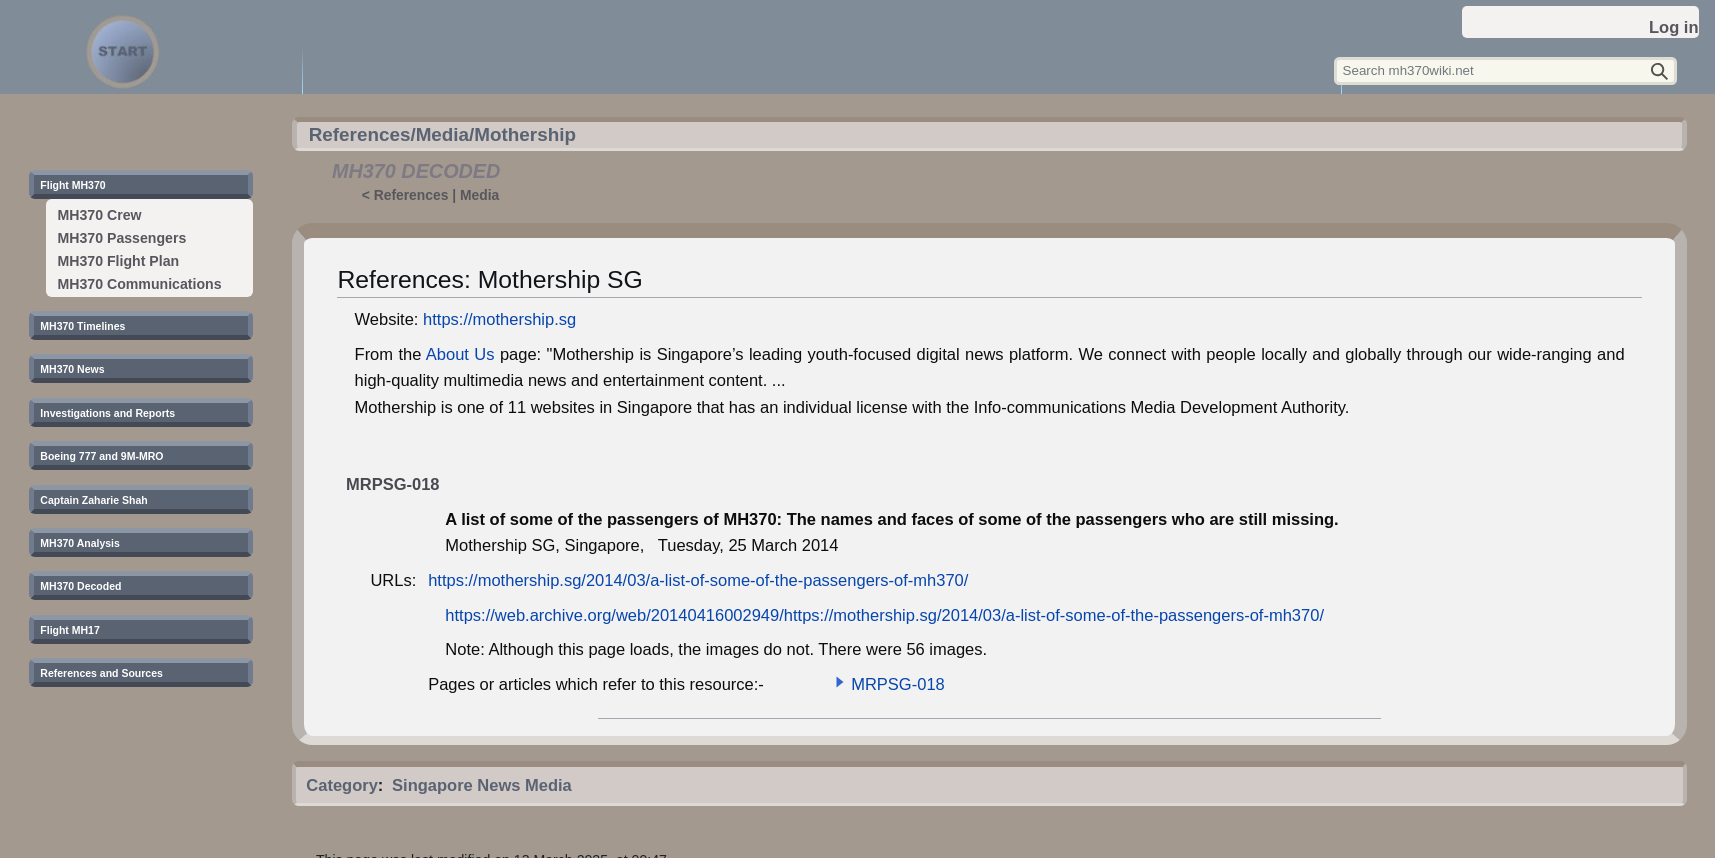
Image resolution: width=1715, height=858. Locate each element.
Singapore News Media (482, 785)
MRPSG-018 (898, 684)
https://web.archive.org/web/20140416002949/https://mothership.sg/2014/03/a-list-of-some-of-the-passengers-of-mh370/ (884, 615)
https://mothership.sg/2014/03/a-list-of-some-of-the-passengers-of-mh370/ (698, 580)
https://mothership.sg (499, 319)
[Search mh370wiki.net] (1505, 71)
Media (479, 195)
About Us (460, 354)
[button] (840, 682)
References (411, 195)
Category (342, 785)
